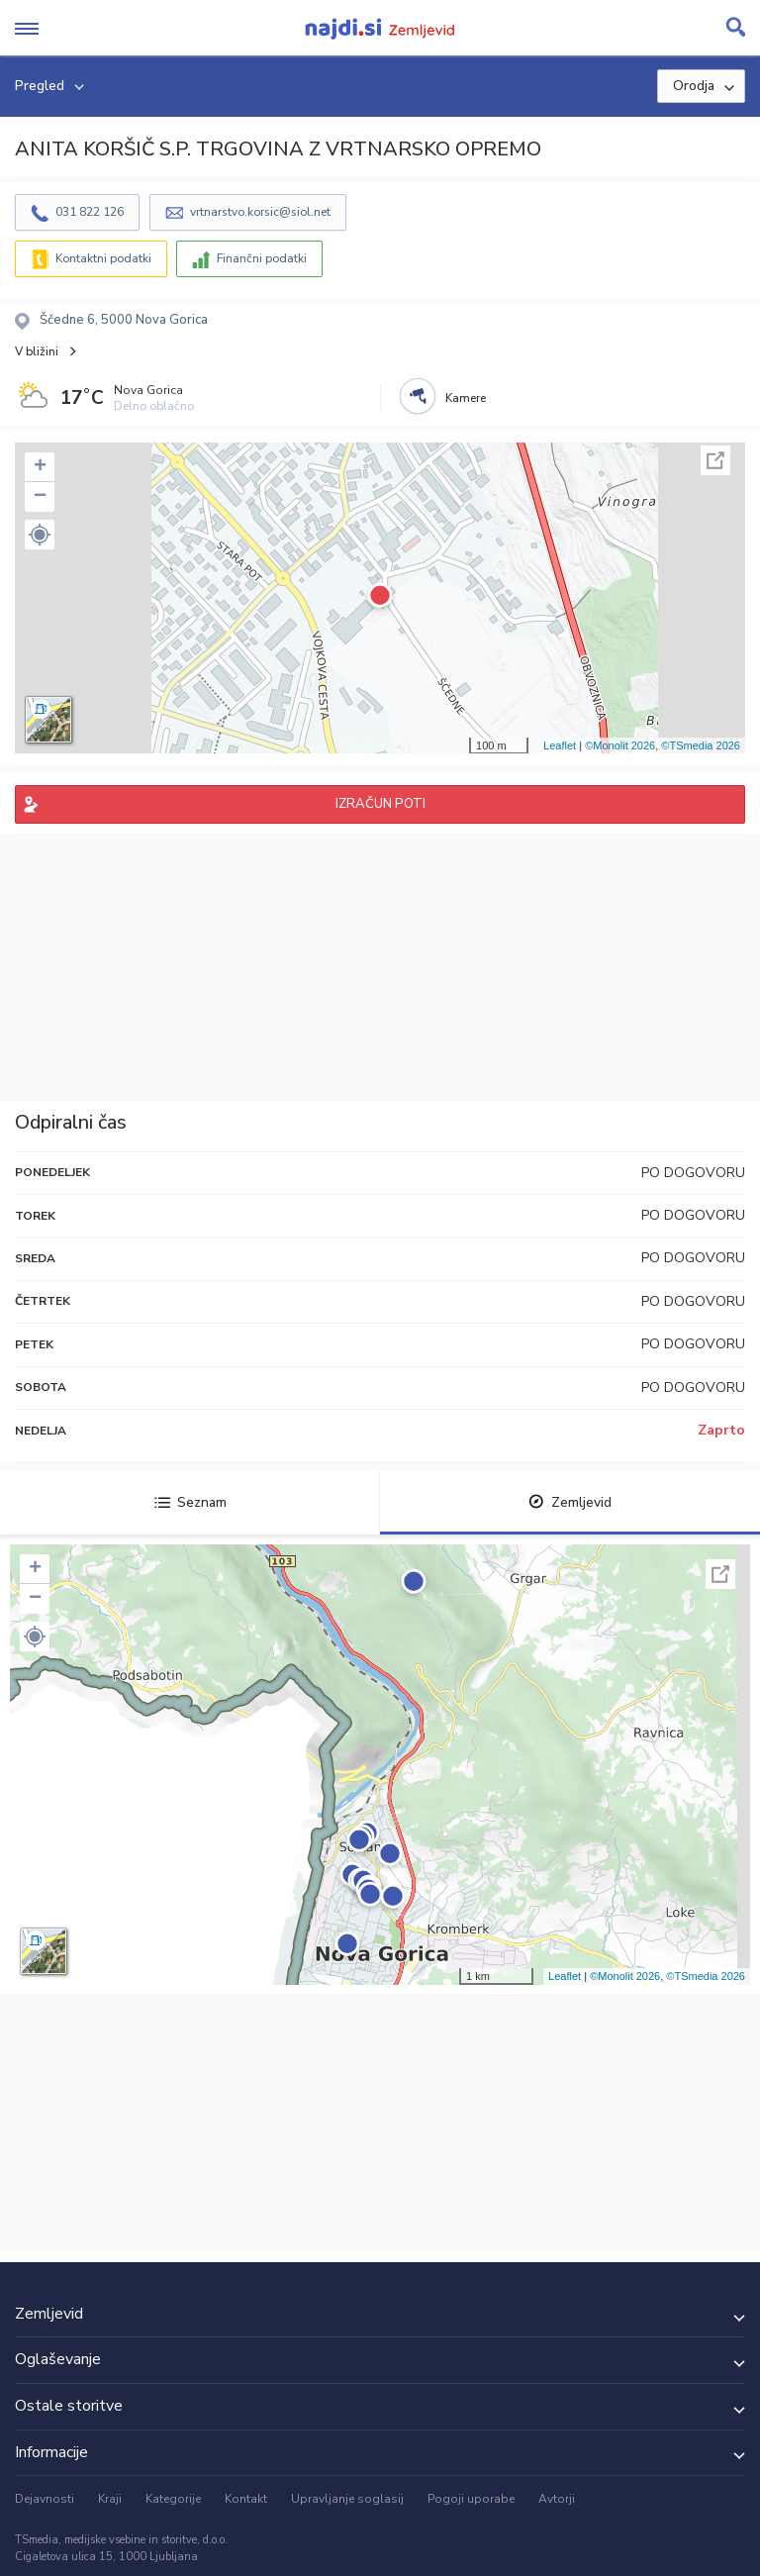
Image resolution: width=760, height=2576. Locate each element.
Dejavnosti (44, 2499)
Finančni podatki (262, 258)
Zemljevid (570, 1502)
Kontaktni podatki (103, 258)
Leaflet (559, 745)
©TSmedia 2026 (700, 745)
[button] (39, 534)
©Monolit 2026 (620, 745)
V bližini (36, 351)
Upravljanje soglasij (347, 2499)
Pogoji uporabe (471, 2499)
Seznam (190, 1502)
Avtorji (556, 2499)
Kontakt (246, 2499)
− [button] (40, 497)
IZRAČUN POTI (380, 804)
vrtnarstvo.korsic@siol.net (260, 212)
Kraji (110, 2499)
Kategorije (173, 2499)
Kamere (465, 398)
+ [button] (40, 467)
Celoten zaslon (715, 460)
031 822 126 (89, 212)
